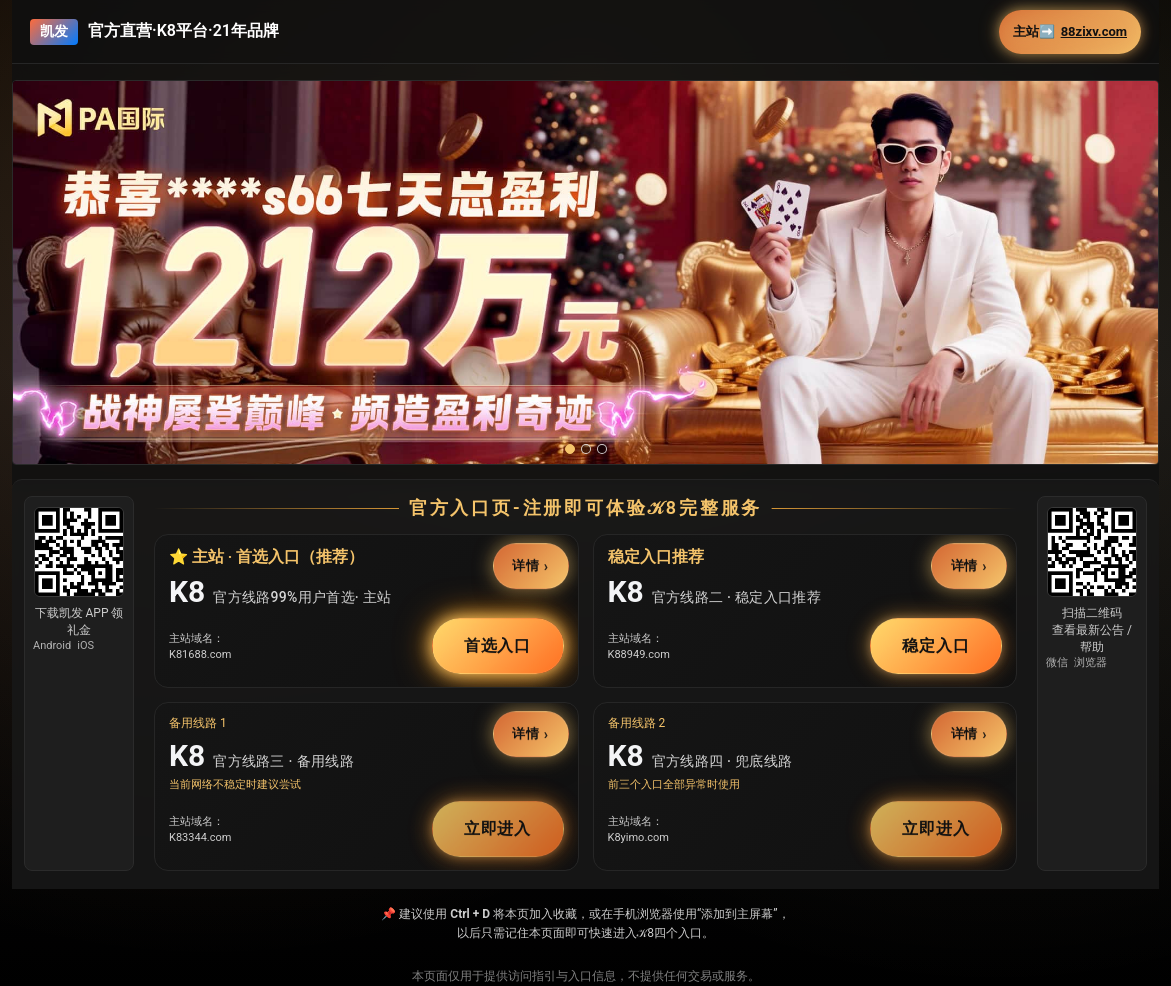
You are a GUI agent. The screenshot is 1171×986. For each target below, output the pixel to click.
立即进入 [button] (498, 828)
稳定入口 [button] (936, 645)
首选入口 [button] (498, 645)
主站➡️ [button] (1070, 32)
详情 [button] (526, 565)
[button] (585, 298)
